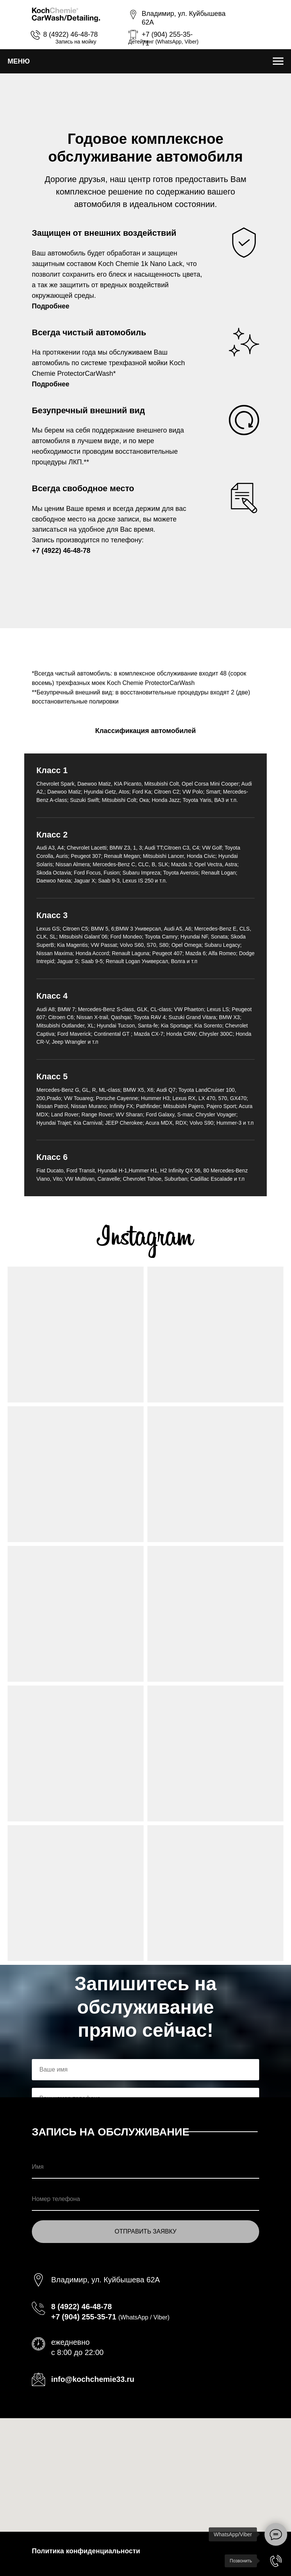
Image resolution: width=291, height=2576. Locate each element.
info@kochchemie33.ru (93, 2379)
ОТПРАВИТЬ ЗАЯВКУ (145, 2231)
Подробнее (50, 306)
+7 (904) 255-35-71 (83, 2317)
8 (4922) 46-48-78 (70, 34)
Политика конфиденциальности (86, 2551)
